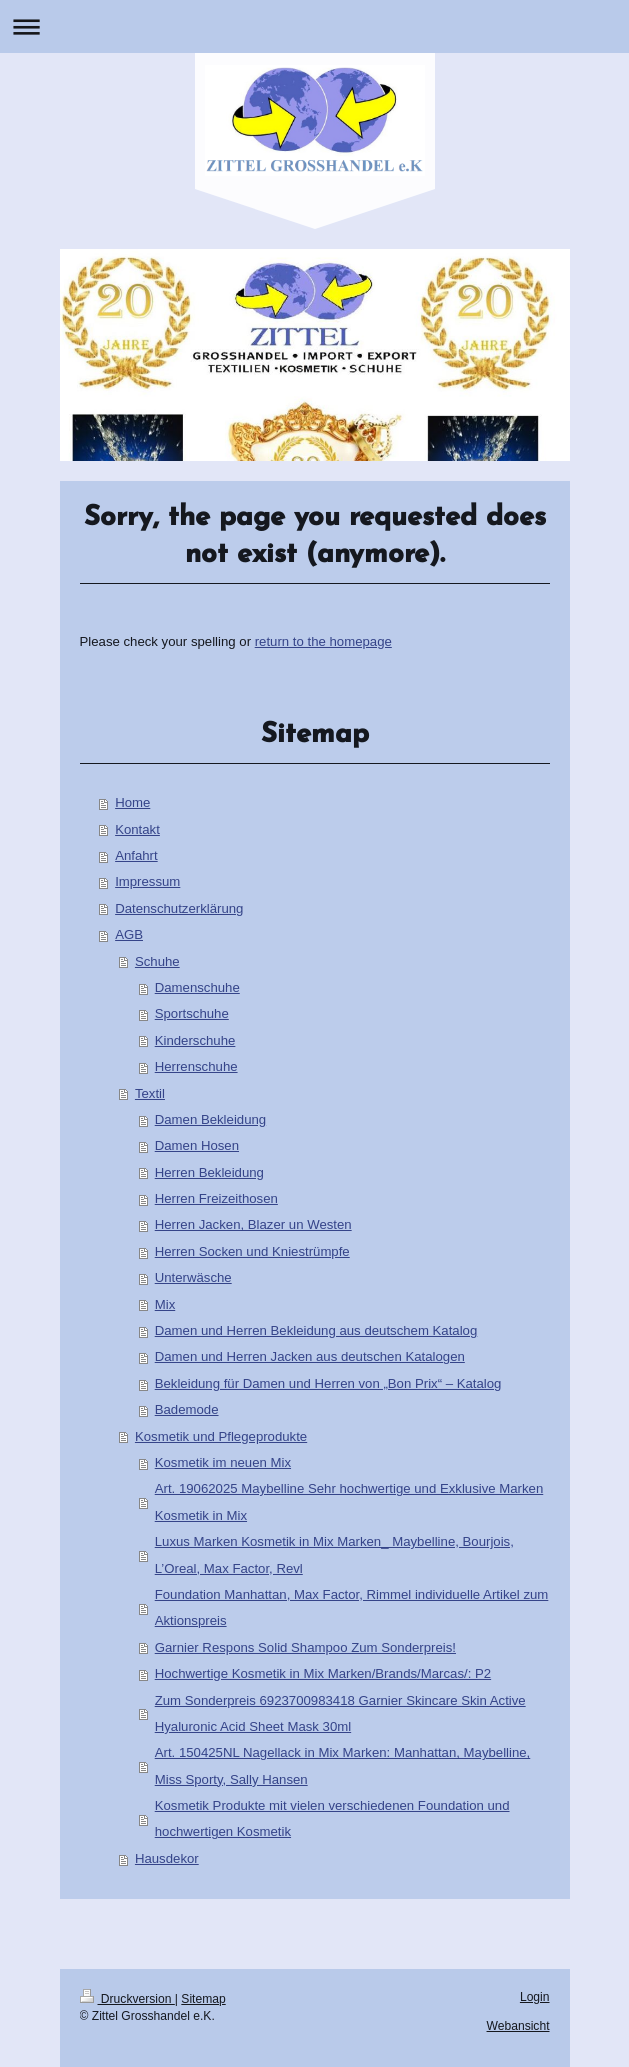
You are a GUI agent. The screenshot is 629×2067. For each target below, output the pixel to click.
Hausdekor (167, 1858)
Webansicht (518, 2026)
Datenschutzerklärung (179, 908)
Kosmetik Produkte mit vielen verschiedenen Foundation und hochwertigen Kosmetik (332, 1818)
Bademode (187, 1409)
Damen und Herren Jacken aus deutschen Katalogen (310, 1356)
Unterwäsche (193, 1277)
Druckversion (127, 1999)
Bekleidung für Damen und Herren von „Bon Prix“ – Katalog (328, 1383)
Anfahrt (136, 855)
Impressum (147, 881)
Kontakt (137, 829)
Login (535, 1997)
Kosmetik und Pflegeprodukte (221, 1436)
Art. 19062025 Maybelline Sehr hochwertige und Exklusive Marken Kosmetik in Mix (349, 1501)
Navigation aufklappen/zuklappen (314, 26)
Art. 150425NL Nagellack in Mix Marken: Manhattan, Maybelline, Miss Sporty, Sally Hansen (343, 1765)
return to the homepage (323, 641)
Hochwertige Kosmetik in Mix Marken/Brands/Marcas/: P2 (323, 1673)
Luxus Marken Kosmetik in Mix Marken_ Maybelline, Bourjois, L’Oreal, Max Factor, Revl (334, 1554)
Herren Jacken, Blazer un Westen (253, 1224)
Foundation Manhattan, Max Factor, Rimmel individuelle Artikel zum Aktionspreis (352, 1607)
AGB (129, 934)
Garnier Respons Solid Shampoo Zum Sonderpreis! (305, 1647)
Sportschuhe (192, 1013)
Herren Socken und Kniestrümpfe (252, 1251)
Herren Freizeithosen (216, 1198)
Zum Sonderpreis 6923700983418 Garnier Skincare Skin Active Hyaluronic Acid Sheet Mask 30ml (340, 1713)
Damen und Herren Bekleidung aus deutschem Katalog (316, 1330)
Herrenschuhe (196, 1066)
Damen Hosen (197, 1145)
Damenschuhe (197, 987)
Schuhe (157, 961)
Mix (165, 1304)
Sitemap (203, 1999)
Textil (150, 1093)
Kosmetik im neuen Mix (223, 1462)
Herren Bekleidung (209, 1172)
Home (132, 802)
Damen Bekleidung (210, 1119)
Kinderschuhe (195, 1040)
